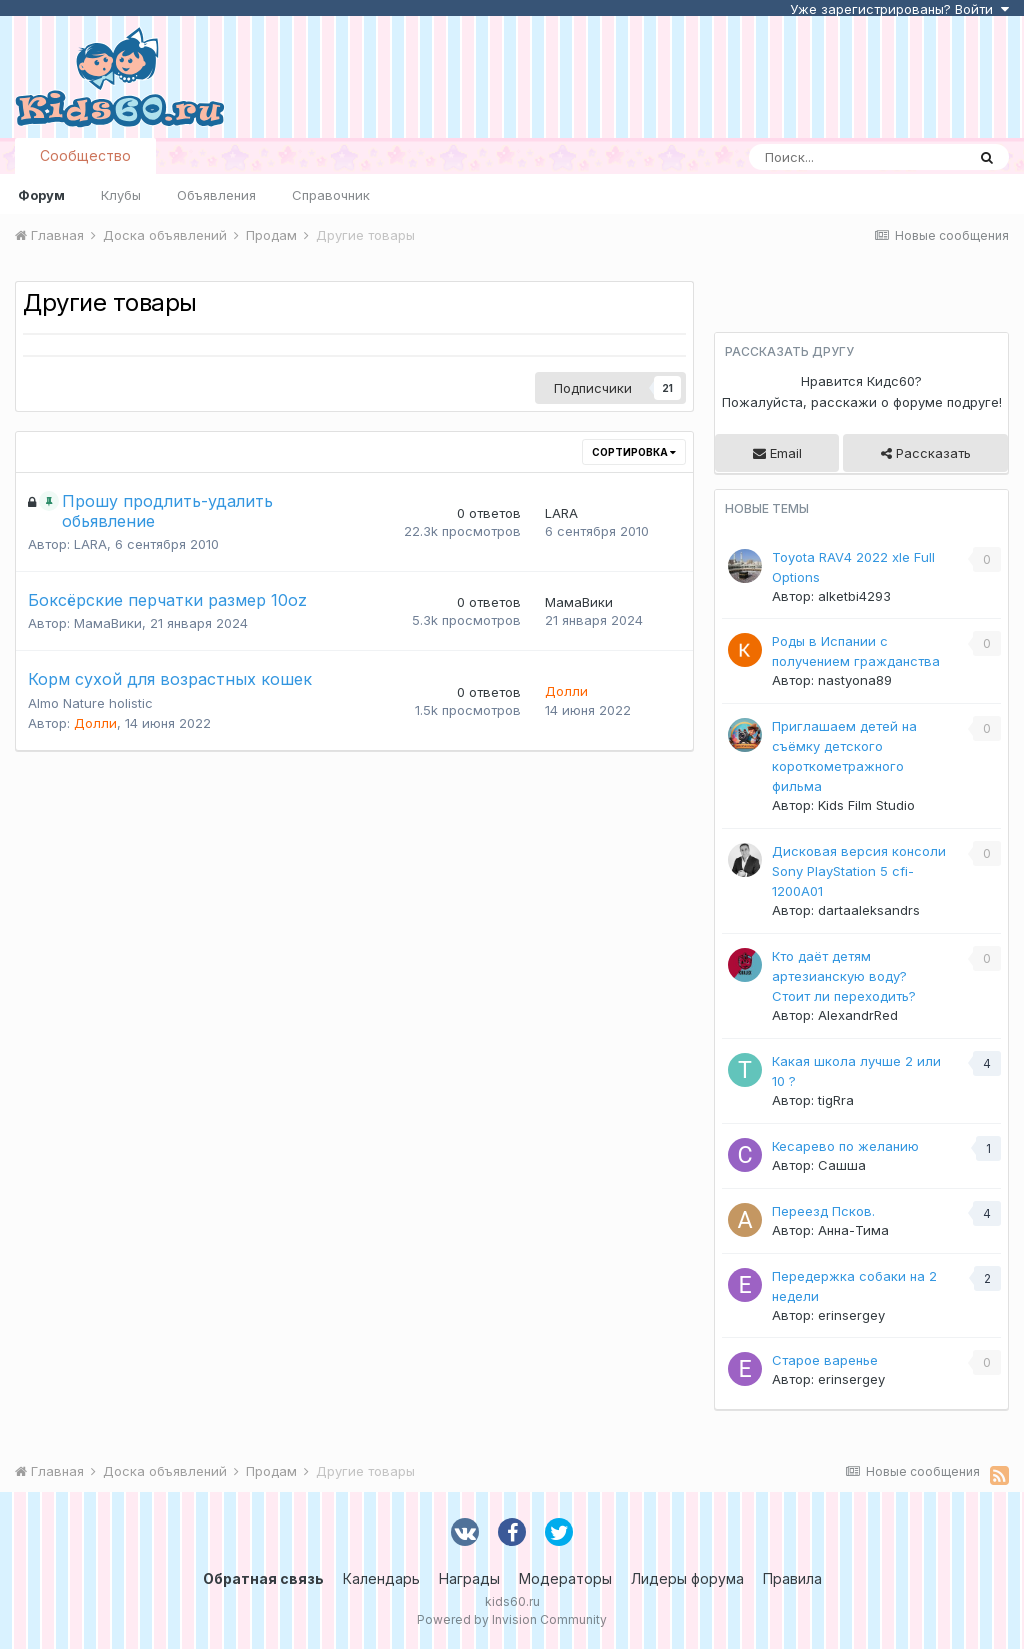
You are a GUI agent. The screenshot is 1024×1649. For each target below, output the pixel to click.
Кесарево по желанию (845, 1146)
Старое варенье (825, 1360)
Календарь (381, 1578)
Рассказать (926, 453)
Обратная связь (263, 1578)
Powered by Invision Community (512, 1619)
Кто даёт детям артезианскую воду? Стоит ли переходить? (844, 976)
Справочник (331, 195)
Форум (41, 195)
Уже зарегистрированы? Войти (899, 9)
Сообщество (85, 155)
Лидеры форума (687, 1578)
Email (777, 453)
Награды (469, 1578)
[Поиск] (857, 157)
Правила (792, 1578)
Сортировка (634, 452)
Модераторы (565, 1578)
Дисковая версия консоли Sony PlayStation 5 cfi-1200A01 (859, 871)
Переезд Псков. (823, 1211)
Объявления (216, 195)
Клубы (121, 195)
